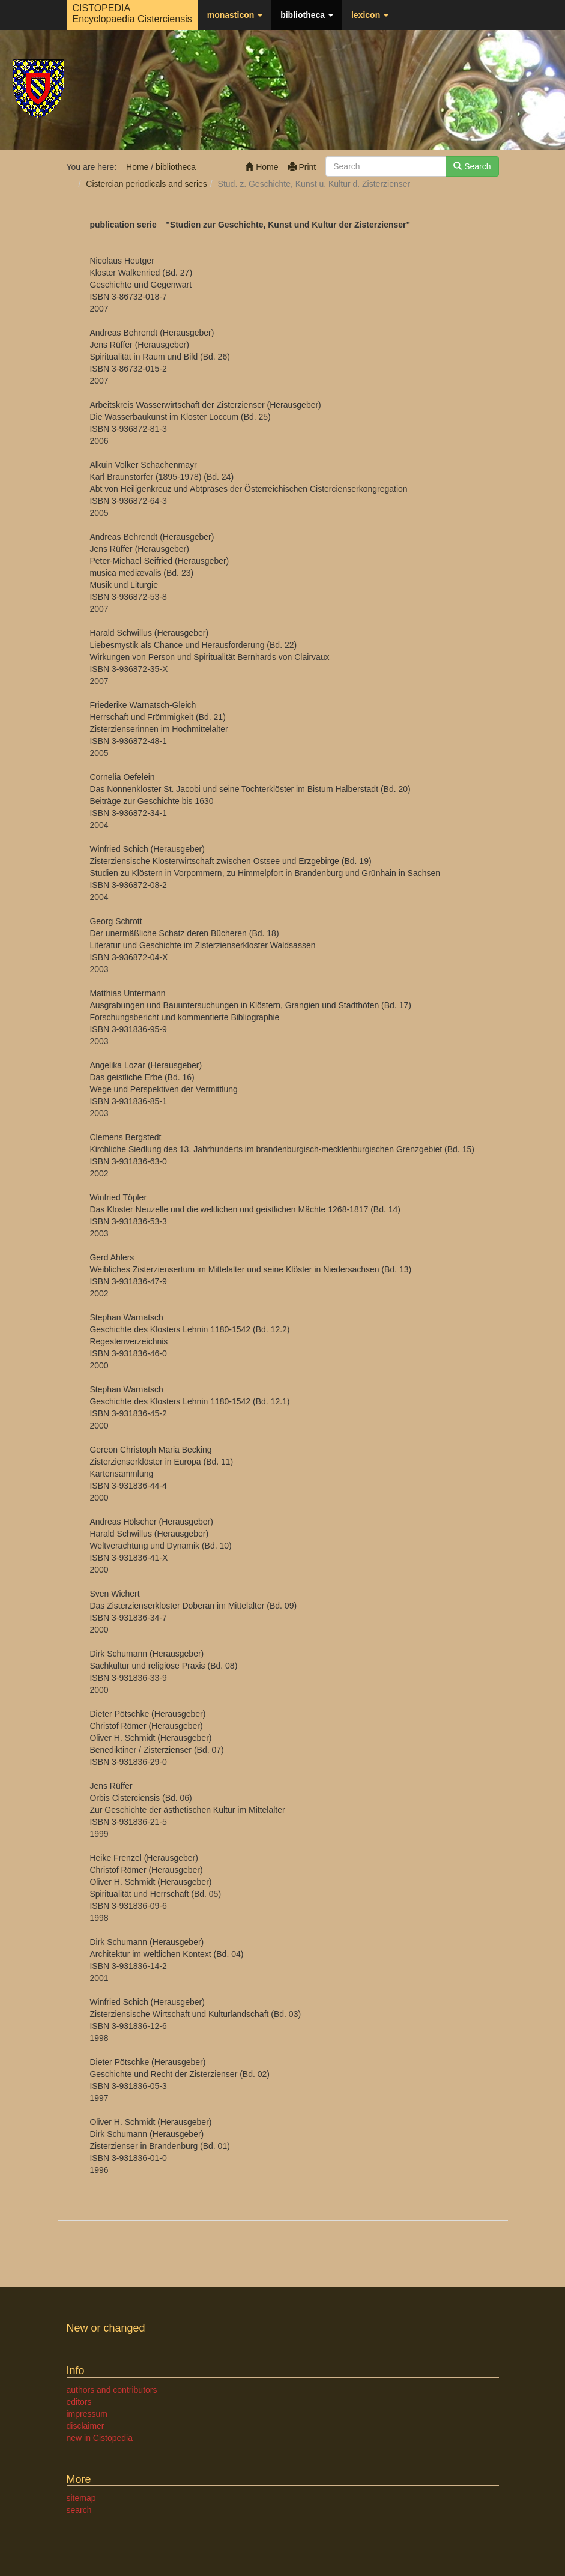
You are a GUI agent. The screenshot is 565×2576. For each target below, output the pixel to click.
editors (79, 2402)
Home (261, 167)
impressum (87, 2414)
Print (302, 167)
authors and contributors (112, 2390)
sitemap (81, 2498)
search (79, 2510)
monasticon (234, 15)
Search (472, 166)
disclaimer (85, 2426)
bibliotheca (306, 15)
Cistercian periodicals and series (146, 184)
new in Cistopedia (100, 2438)
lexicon (369, 15)
